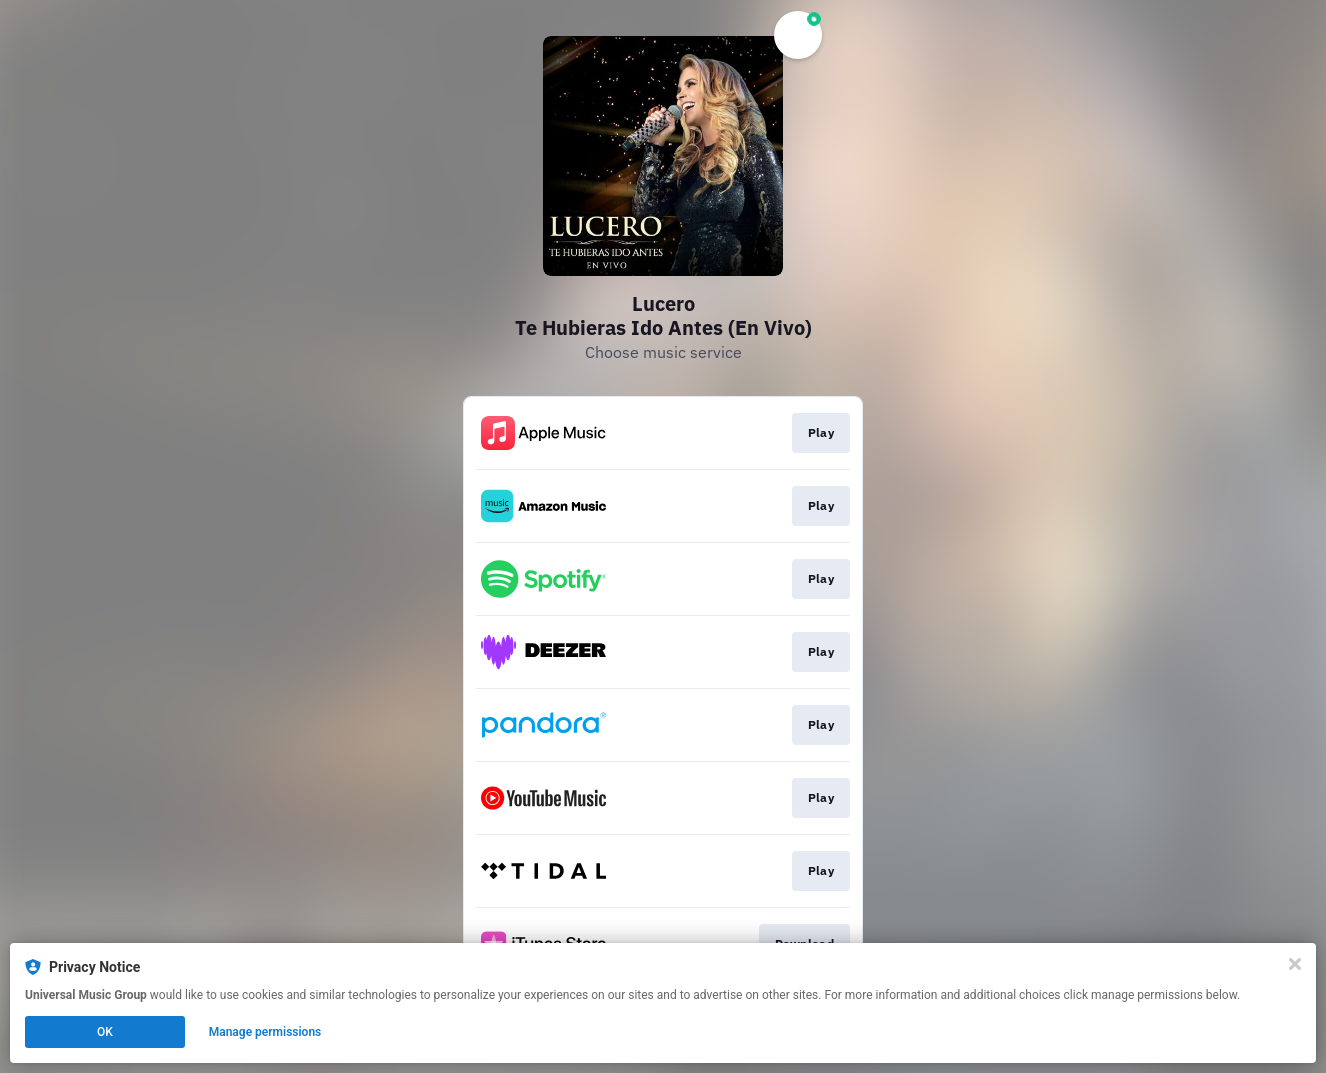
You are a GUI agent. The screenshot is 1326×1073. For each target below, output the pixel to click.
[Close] (1295, 964)
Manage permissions (265, 1032)
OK (105, 1032)
